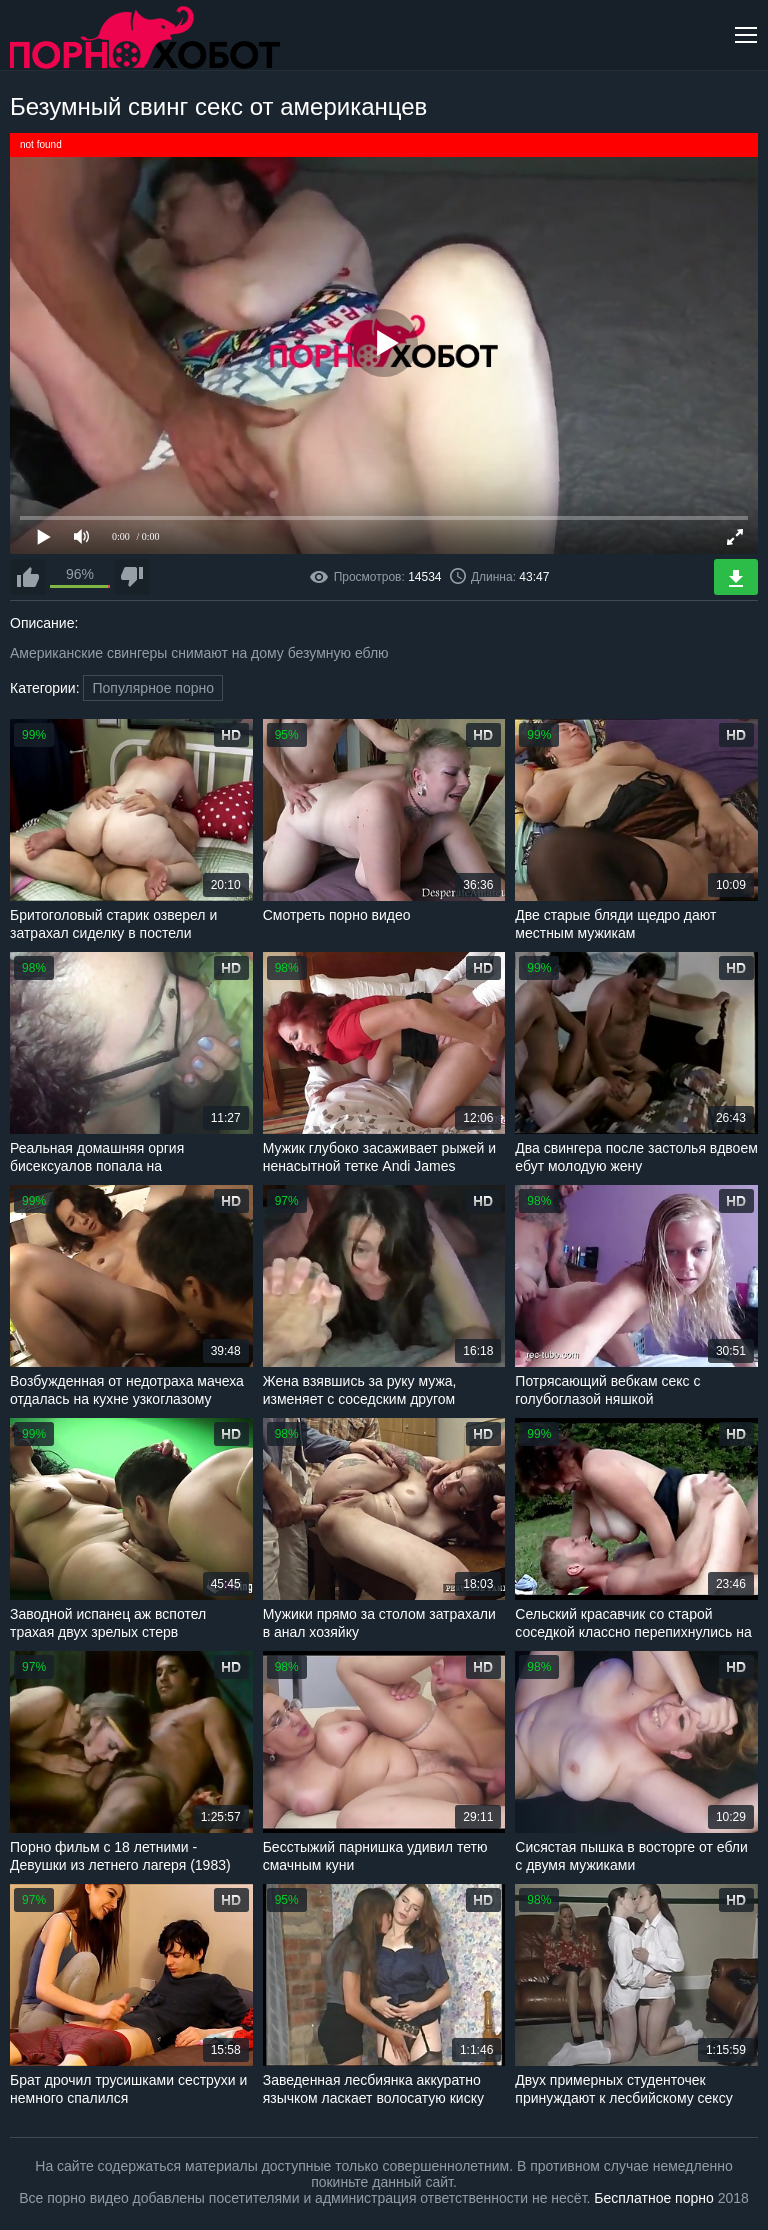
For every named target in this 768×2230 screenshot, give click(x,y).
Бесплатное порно (653, 2198)
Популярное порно (153, 688)
